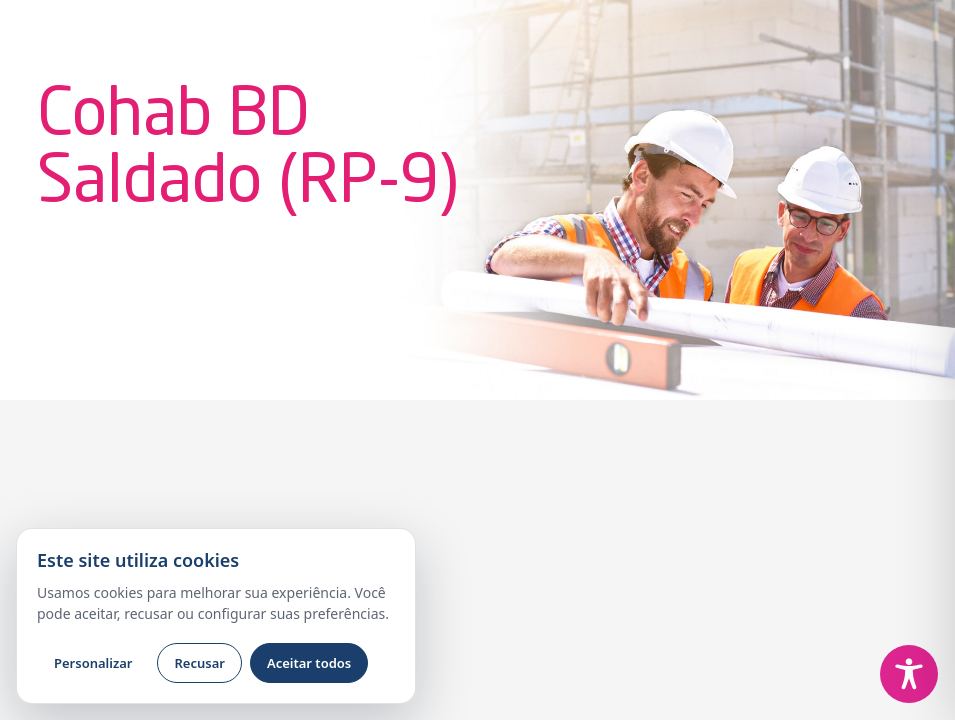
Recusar (199, 663)
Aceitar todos (309, 663)
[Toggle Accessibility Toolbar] (909, 674)
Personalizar (93, 663)
